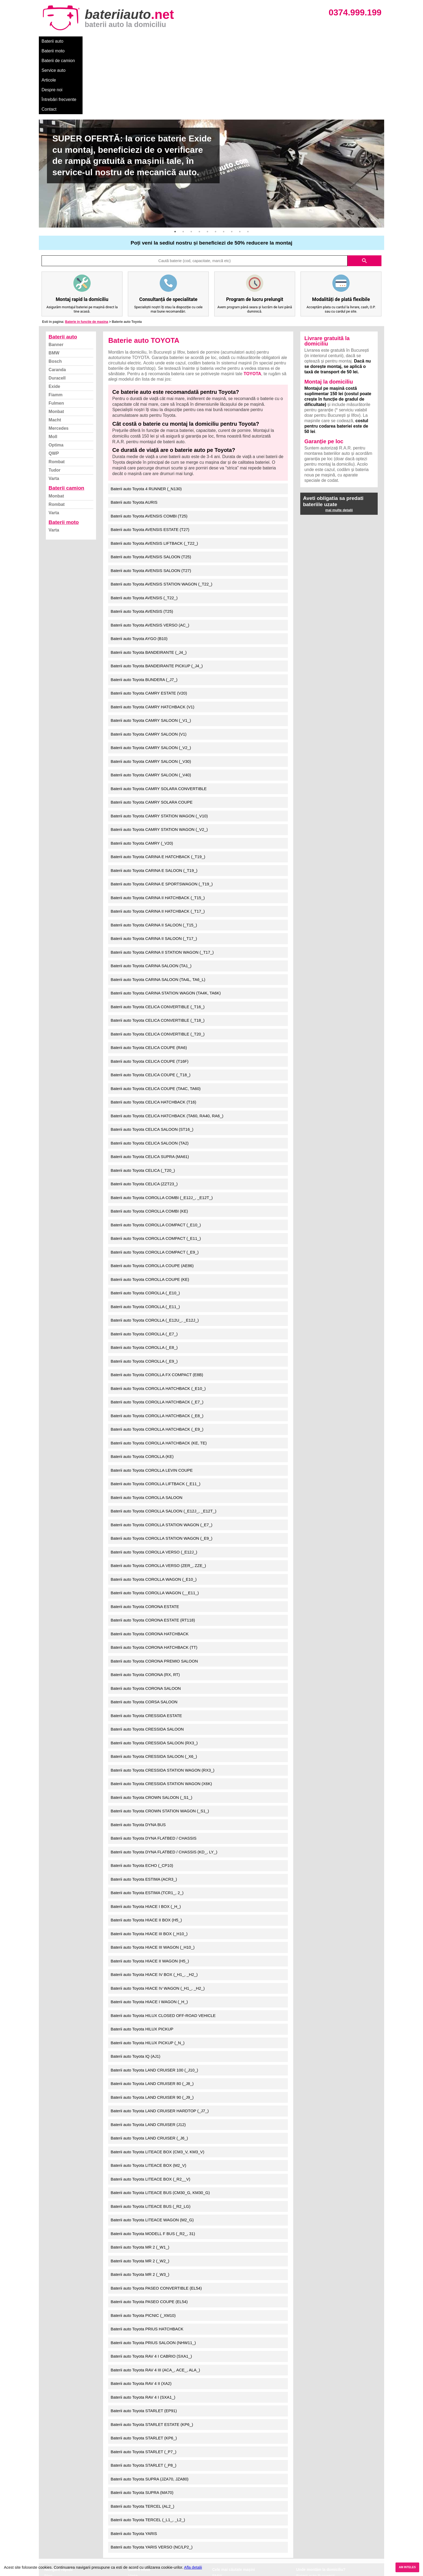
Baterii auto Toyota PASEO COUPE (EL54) (149, 2233)
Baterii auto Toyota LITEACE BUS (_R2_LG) (150, 2138)
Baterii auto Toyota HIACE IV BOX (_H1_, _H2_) (154, 1906)
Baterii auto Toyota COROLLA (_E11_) (145, 1238)
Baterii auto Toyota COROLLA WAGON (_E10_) (153, 1511)
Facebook (53, 2537)
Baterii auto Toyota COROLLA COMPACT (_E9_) (155, 1184)
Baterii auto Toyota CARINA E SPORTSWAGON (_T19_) (162, 816)
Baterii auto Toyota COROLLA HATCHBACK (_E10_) (158, 1320)
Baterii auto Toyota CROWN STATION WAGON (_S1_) (160, 1743)
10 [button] (248, 163)
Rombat (57, 393)
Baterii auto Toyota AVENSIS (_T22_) (144, 529)
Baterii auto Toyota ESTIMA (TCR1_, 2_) (147, 1824)
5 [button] (207, 163)
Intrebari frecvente (60, 2525)
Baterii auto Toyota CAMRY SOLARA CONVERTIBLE (159, 720)
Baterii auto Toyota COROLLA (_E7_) (144, 1266)
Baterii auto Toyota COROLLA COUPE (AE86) (152, 1197)
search (364, 192)
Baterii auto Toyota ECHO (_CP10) (142, 1797)
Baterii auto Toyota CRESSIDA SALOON (147, 1661)
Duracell (57, 310)
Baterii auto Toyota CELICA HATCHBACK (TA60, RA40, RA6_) (167, 1047)
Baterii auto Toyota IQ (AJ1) (135, 1988)
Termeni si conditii (60, 2531)
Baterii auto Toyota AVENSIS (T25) (142, 543)
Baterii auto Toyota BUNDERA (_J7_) (144, 611)
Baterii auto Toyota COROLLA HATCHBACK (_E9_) (157, 1361)
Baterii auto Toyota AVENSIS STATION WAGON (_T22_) (161, 516)
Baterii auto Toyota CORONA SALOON (146, 1620)
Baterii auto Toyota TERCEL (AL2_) (142, 2438)
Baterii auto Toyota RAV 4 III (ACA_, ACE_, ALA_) (155, 2302)
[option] (211, 106)
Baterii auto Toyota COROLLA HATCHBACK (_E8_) (157, 1347)
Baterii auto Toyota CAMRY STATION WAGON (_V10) (159, 748)
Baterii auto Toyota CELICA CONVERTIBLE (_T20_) (157, 966)
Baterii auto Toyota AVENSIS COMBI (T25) (149, 448)
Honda (218, 2555)
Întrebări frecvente (236, 41)
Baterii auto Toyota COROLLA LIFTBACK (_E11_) (155, 1415)
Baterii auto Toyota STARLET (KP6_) (144, 2370)
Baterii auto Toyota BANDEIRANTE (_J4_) (149, 584)
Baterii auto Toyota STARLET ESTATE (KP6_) (152, 2356)
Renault (219, 2537)
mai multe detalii (339, 442)
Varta (54, 410)
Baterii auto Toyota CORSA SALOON (144, 1633)
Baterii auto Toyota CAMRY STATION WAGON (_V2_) (159, 761)
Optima (56, 377)
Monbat (56, 343)
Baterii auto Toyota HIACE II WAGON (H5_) (150, 1893)
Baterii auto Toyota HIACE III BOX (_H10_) (149, 1865)
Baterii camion (66, 419)
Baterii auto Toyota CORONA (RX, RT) (145, 1606)
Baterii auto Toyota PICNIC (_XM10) (143, 2247)
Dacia (217, 2513)
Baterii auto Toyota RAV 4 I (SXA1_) (143, 2329)
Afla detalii (193, 2567)
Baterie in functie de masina (86, 254)
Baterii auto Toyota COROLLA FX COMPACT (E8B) (157, 1306)
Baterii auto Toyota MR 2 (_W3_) (140, 2206)
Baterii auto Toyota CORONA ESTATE (145, 1538)
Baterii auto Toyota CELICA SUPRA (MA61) (150, 1088)
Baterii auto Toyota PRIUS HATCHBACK (147, 2261)
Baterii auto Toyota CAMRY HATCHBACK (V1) (152, 639)
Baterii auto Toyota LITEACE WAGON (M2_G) (152, 2152)
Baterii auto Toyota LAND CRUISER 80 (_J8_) (152, 2015)
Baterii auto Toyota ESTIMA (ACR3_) (144, 1811)
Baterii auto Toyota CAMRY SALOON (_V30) (151, 693)
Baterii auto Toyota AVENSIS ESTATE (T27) (150, 461)
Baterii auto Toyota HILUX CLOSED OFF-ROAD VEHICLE (163, 1947)
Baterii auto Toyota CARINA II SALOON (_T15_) (154, 857)
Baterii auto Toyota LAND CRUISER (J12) (148, 2056)
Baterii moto (81, 41)
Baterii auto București (315, 2507)
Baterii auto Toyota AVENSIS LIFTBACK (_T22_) (154, 475)
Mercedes (59, 360)
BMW (54, 285)
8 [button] (231, 163)
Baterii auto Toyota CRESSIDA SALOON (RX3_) (154, 1675)
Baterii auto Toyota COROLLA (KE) (142, 1388)
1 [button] (175, 163)
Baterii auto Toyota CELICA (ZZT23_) (144, 1115)
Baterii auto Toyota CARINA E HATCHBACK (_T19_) (158, 788)
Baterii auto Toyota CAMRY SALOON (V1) (148, 666)
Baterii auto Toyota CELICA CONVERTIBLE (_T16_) (157, 938)
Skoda (218, 2525)
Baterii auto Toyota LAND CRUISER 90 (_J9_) (152, 2029)
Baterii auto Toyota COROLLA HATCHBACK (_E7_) (157, 1334)
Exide (54, 318)
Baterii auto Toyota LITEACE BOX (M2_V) (148, 2097)
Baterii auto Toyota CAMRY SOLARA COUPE (151, 734)
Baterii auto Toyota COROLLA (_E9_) (144, 1293)
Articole (178, 41)
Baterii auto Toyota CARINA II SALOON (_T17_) (154, 870)
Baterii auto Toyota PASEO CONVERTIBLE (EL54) (156, 2220)
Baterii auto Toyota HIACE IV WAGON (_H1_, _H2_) (157, 1920)
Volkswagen (223, 2531)
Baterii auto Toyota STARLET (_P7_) (143, 2383)
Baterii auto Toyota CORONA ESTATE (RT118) (153, 1552)
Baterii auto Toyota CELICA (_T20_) (143, 1102)
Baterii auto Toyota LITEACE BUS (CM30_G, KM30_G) (160, 2124)
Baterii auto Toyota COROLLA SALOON (146, 1429)
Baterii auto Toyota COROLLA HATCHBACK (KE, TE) (159, 1375)
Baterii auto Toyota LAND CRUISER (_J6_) (149, 2070)
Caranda (57, 301)
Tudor (54, 402)
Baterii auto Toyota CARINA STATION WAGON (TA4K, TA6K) (166, 925)
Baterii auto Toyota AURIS (134, 434)
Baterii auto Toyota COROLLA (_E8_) (144, 1279)
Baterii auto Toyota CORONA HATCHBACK (150, 1565)
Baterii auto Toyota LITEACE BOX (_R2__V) (150, 2111)
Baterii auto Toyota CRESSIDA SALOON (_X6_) (154, 1688)
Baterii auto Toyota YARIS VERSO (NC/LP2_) (151, 2479)
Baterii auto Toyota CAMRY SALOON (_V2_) (151, 679)
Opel (216, 2549)
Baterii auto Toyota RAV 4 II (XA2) (141, 2315)
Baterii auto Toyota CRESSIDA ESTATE (146, 1647)
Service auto (153, 41)
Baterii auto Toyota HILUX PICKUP (142, 1961)
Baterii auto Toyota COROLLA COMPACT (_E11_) (156, 1170)
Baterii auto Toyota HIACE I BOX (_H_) (146, 1838)
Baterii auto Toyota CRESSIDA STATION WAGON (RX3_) (162, 1702)
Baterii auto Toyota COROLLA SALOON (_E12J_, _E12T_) (163, 1443)
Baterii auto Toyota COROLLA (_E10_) (145, 1225)
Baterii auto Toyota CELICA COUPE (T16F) (149, 993)
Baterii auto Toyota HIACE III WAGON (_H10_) (153, 1879)
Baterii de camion (117, 41)
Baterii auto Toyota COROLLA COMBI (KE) (149, 1143)
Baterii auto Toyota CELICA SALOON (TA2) (150, 1075)
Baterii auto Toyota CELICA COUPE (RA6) (149, 979)
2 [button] (183, 163)
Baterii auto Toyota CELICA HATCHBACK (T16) (153, 1034)
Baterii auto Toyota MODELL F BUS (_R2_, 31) (153, 2165)
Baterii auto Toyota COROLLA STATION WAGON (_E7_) (161, 1456)
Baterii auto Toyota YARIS (134, 2465)
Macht (55, 352)
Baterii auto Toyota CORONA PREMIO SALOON (154, 1593)
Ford (216, 2519)
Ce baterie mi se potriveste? (69, 2513)
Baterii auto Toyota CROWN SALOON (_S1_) (151, 1729)
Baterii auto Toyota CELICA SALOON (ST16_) (152, 1061)
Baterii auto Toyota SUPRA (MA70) (142, 2424)
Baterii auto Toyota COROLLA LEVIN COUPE (152, 1402)
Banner (56, 276)
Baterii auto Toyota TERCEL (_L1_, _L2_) (148, 2451)
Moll (53, 368)
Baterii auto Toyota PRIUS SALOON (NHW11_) (153, 2274)
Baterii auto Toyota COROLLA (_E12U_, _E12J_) (155, 1252)
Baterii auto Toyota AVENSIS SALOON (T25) (151, 488)
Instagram (53, 2543)
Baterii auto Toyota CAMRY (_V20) (142, 775)
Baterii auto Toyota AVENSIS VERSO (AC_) (150, 557)
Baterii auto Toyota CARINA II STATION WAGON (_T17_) (162, 884)
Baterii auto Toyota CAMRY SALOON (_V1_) (151, 652)
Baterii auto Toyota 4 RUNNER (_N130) (146, 420)
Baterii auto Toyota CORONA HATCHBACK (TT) (154, 1579)
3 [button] (191, 163)
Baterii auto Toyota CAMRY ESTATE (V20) (149, 625)
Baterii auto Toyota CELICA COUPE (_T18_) (150, 1006)
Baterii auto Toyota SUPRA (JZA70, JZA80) (149, 2411)
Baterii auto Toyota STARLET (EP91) (144, 2342)
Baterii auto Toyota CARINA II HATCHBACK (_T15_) (158, 829)
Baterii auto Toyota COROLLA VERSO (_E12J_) (154, 1484)
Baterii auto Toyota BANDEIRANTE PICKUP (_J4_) (157, 597)
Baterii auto (52, 41)
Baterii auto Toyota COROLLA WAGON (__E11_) (155, 1524)
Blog (48, 2507)
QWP (54, 385)
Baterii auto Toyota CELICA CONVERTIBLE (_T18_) (157, 952)
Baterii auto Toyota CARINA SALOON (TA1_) (151, 897)
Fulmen (56, 335)
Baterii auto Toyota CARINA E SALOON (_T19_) (154, 802)
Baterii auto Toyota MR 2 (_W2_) (140, 2193)
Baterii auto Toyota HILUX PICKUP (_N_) (148, 1974)
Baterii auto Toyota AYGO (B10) (139, 570)
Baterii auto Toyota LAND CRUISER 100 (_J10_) (154, 2002)
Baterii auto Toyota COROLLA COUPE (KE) (150, 1211)
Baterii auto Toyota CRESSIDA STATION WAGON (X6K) (161, 1715)
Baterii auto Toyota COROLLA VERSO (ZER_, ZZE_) (158, 1497)
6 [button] (215, 163)
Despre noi (203, 41)
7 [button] (223, 163)
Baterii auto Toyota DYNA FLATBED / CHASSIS (153, 1770)
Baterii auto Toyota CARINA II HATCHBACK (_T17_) (158, 843)
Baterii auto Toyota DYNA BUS (138, 1756)
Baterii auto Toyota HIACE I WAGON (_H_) (149, 1933)
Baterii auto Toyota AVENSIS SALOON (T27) (151, 502)
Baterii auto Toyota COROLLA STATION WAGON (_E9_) (161, 1470)
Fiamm (56, 326)
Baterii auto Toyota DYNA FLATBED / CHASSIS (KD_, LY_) (164, 1784)
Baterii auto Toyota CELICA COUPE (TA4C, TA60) (155, 1020)
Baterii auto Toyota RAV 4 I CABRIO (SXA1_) (151, 2288)
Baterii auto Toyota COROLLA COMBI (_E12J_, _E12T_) (162, 1129)
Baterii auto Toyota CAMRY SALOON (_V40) (151, 707)
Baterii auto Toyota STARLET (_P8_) (143, 2397)
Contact (268, 41)
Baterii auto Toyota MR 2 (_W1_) (140, 2179)
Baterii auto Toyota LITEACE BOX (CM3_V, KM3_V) (157, 2083)
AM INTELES (407, 2567)
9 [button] (240, 163)
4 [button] (199, 163)
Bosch (55, 293)
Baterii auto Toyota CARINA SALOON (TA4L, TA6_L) (158, 911)
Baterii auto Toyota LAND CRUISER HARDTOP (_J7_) (160, 2042)
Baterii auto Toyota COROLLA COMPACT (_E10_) (156, 1157)
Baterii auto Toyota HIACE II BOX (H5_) (146, 1852)
